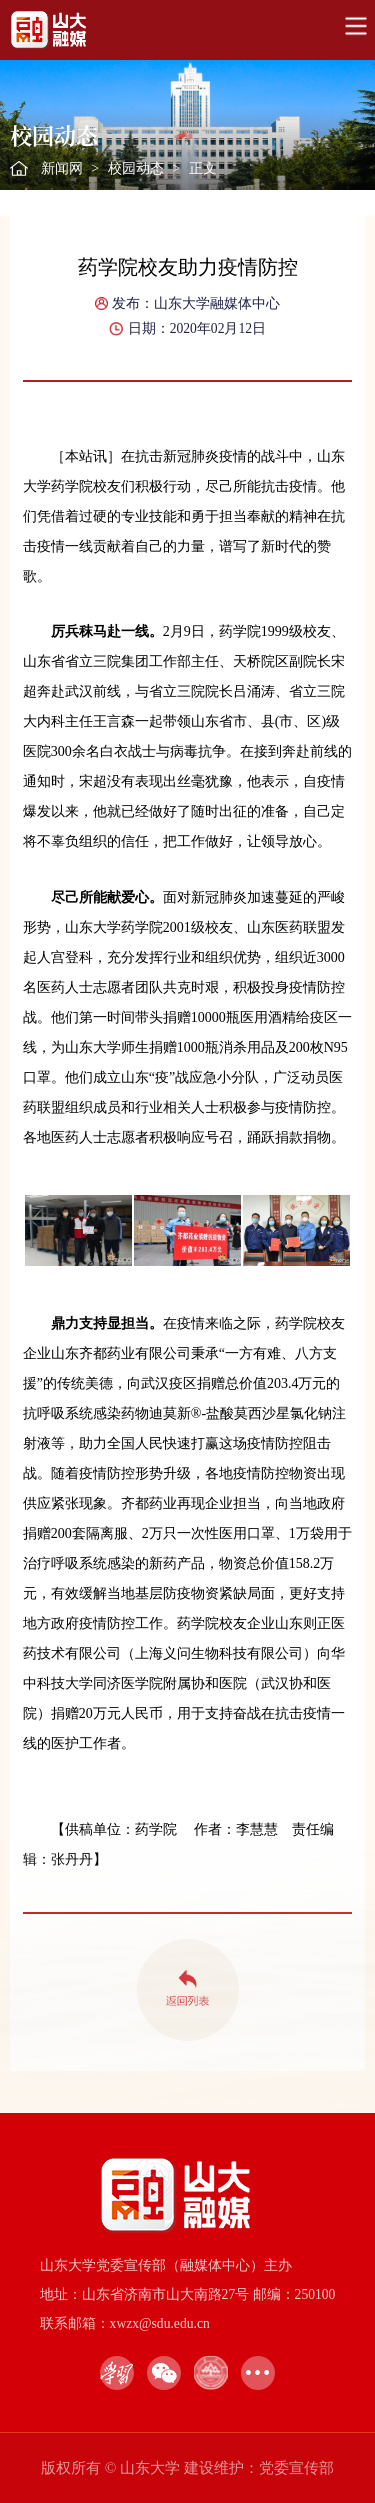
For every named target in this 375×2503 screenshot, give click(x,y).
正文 (203, 168)
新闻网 (62, 168)
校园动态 (136, 168)
